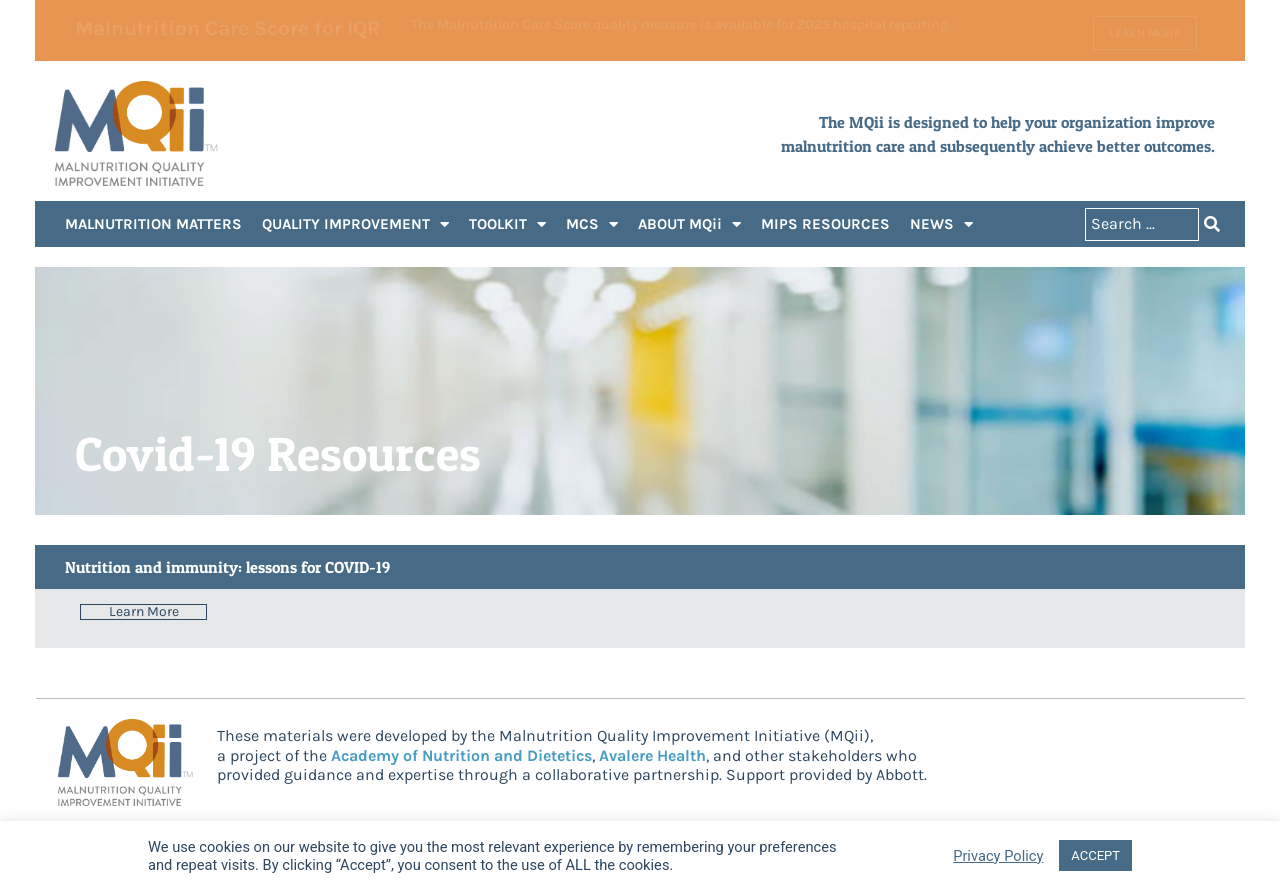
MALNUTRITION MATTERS (153, 224)
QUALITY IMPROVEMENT (355, 224)
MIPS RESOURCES (825, 224)
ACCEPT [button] (1095, 855)
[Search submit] (1212, 224)
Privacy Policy (998, 856)
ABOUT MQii (689, 224)
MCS (592, 224)
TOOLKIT (507, 224)
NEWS (941, 224)
